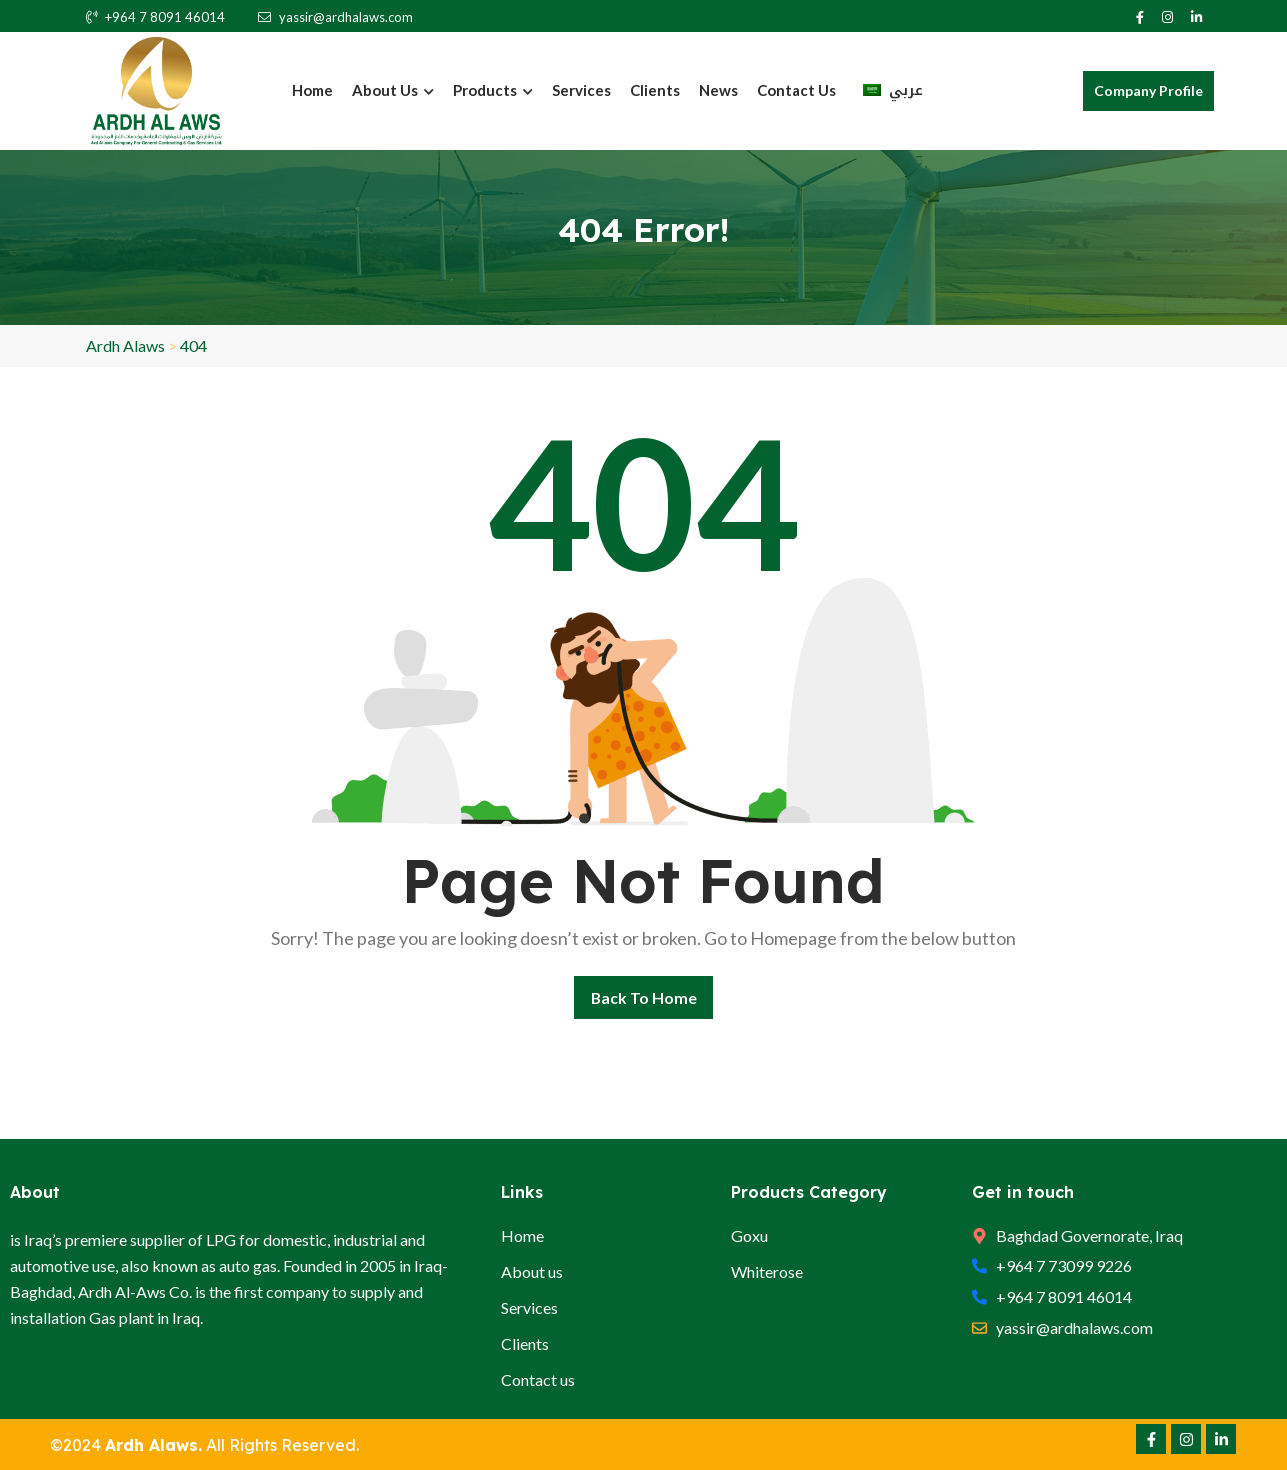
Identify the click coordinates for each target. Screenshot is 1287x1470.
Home (312, 90)
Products (493, 90)
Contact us (796, 90)
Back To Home (643, 996)
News (718, 90)
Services (581, 90)
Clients (655, 90)
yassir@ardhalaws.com (335, 17)
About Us (393, 90)
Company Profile (1148, 90)
